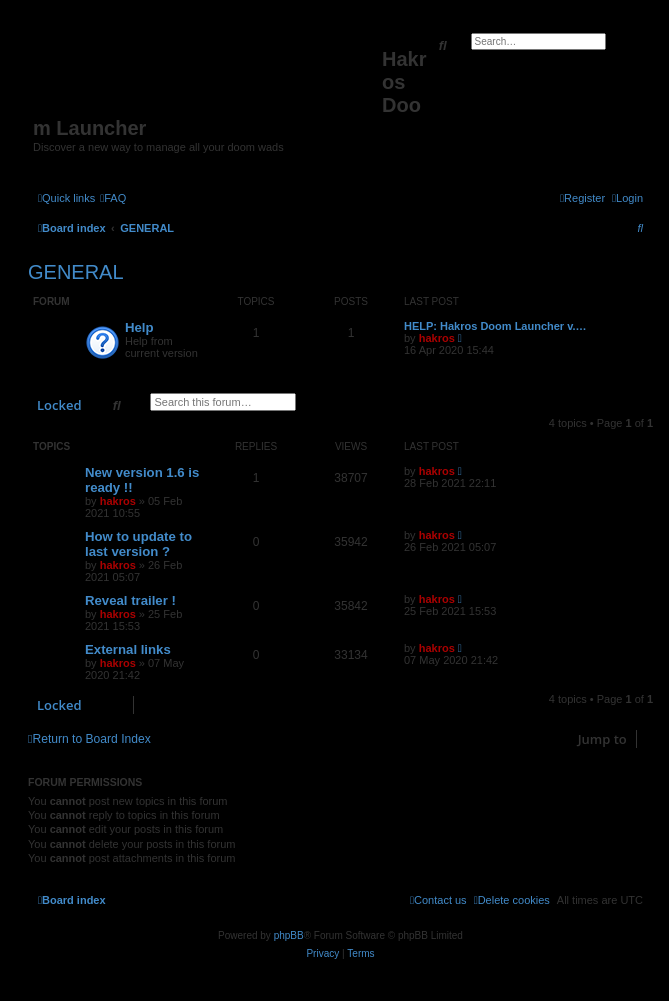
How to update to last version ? (138, 544)
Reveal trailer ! (130, 600)
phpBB (289, 935)
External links (128, 649)
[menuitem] (113, 198)
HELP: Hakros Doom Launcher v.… (495, 326)
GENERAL (76, 272)
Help (139, 327)
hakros (437, 338)
